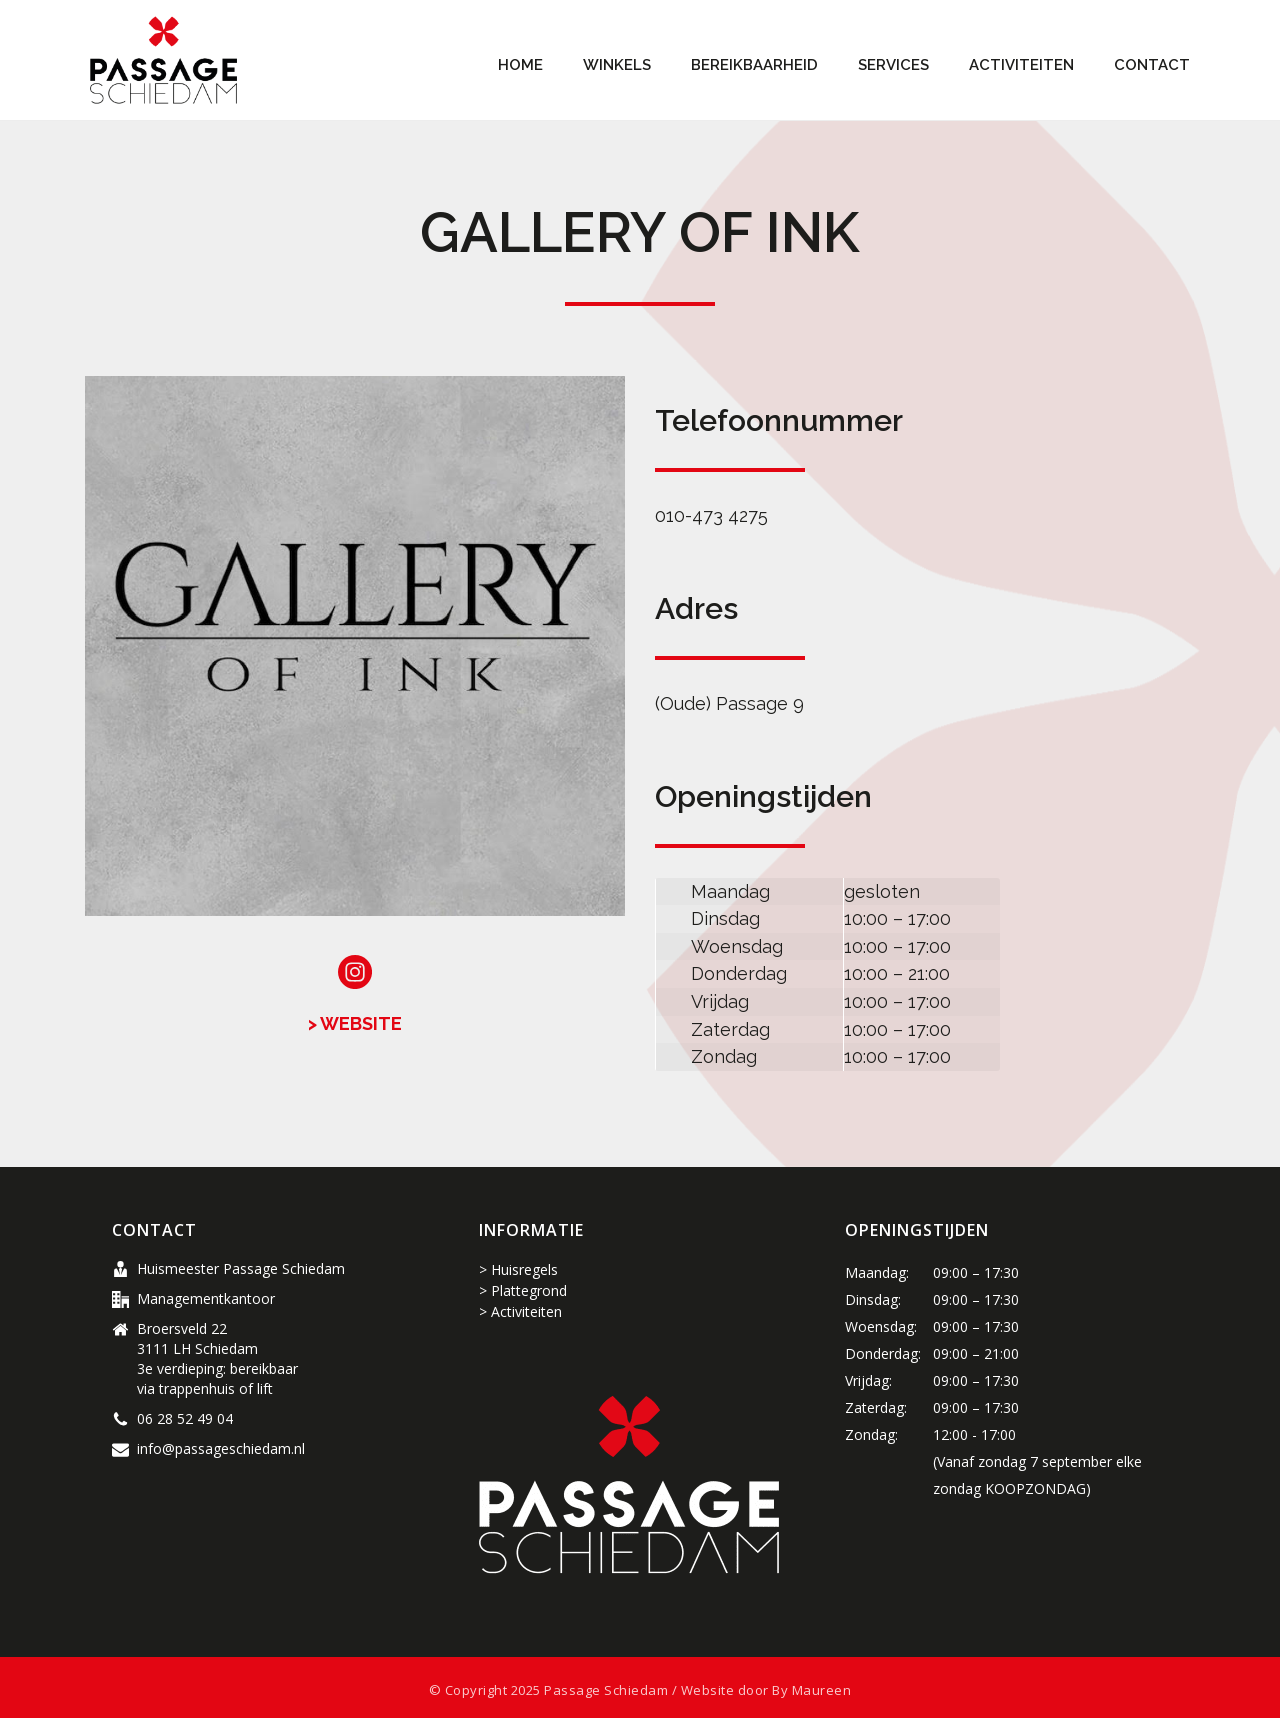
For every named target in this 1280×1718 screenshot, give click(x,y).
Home (520, 65)
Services (893, 65)
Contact (1152, 65)
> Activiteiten (520, 1311)
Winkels (617, 65)
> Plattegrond (523, 1290)
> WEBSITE (355, 1023)
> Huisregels (518, 1269)
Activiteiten (1021, 65)
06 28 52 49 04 (185, 1419)
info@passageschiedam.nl (221, 1449)
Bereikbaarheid (754, 65)
